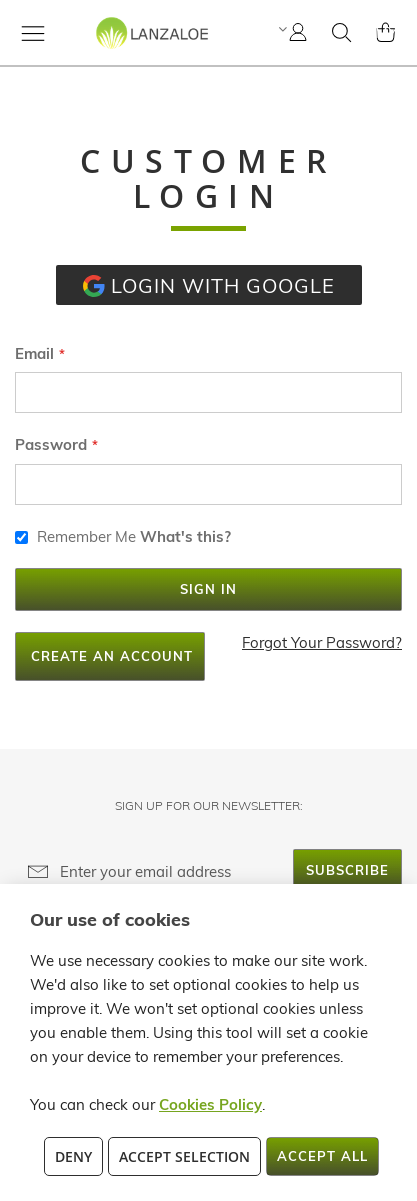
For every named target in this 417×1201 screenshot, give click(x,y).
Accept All (322, 1156)
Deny (73, 1156)
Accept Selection (184, 1156)
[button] (280, 29)
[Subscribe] (347, 870)
